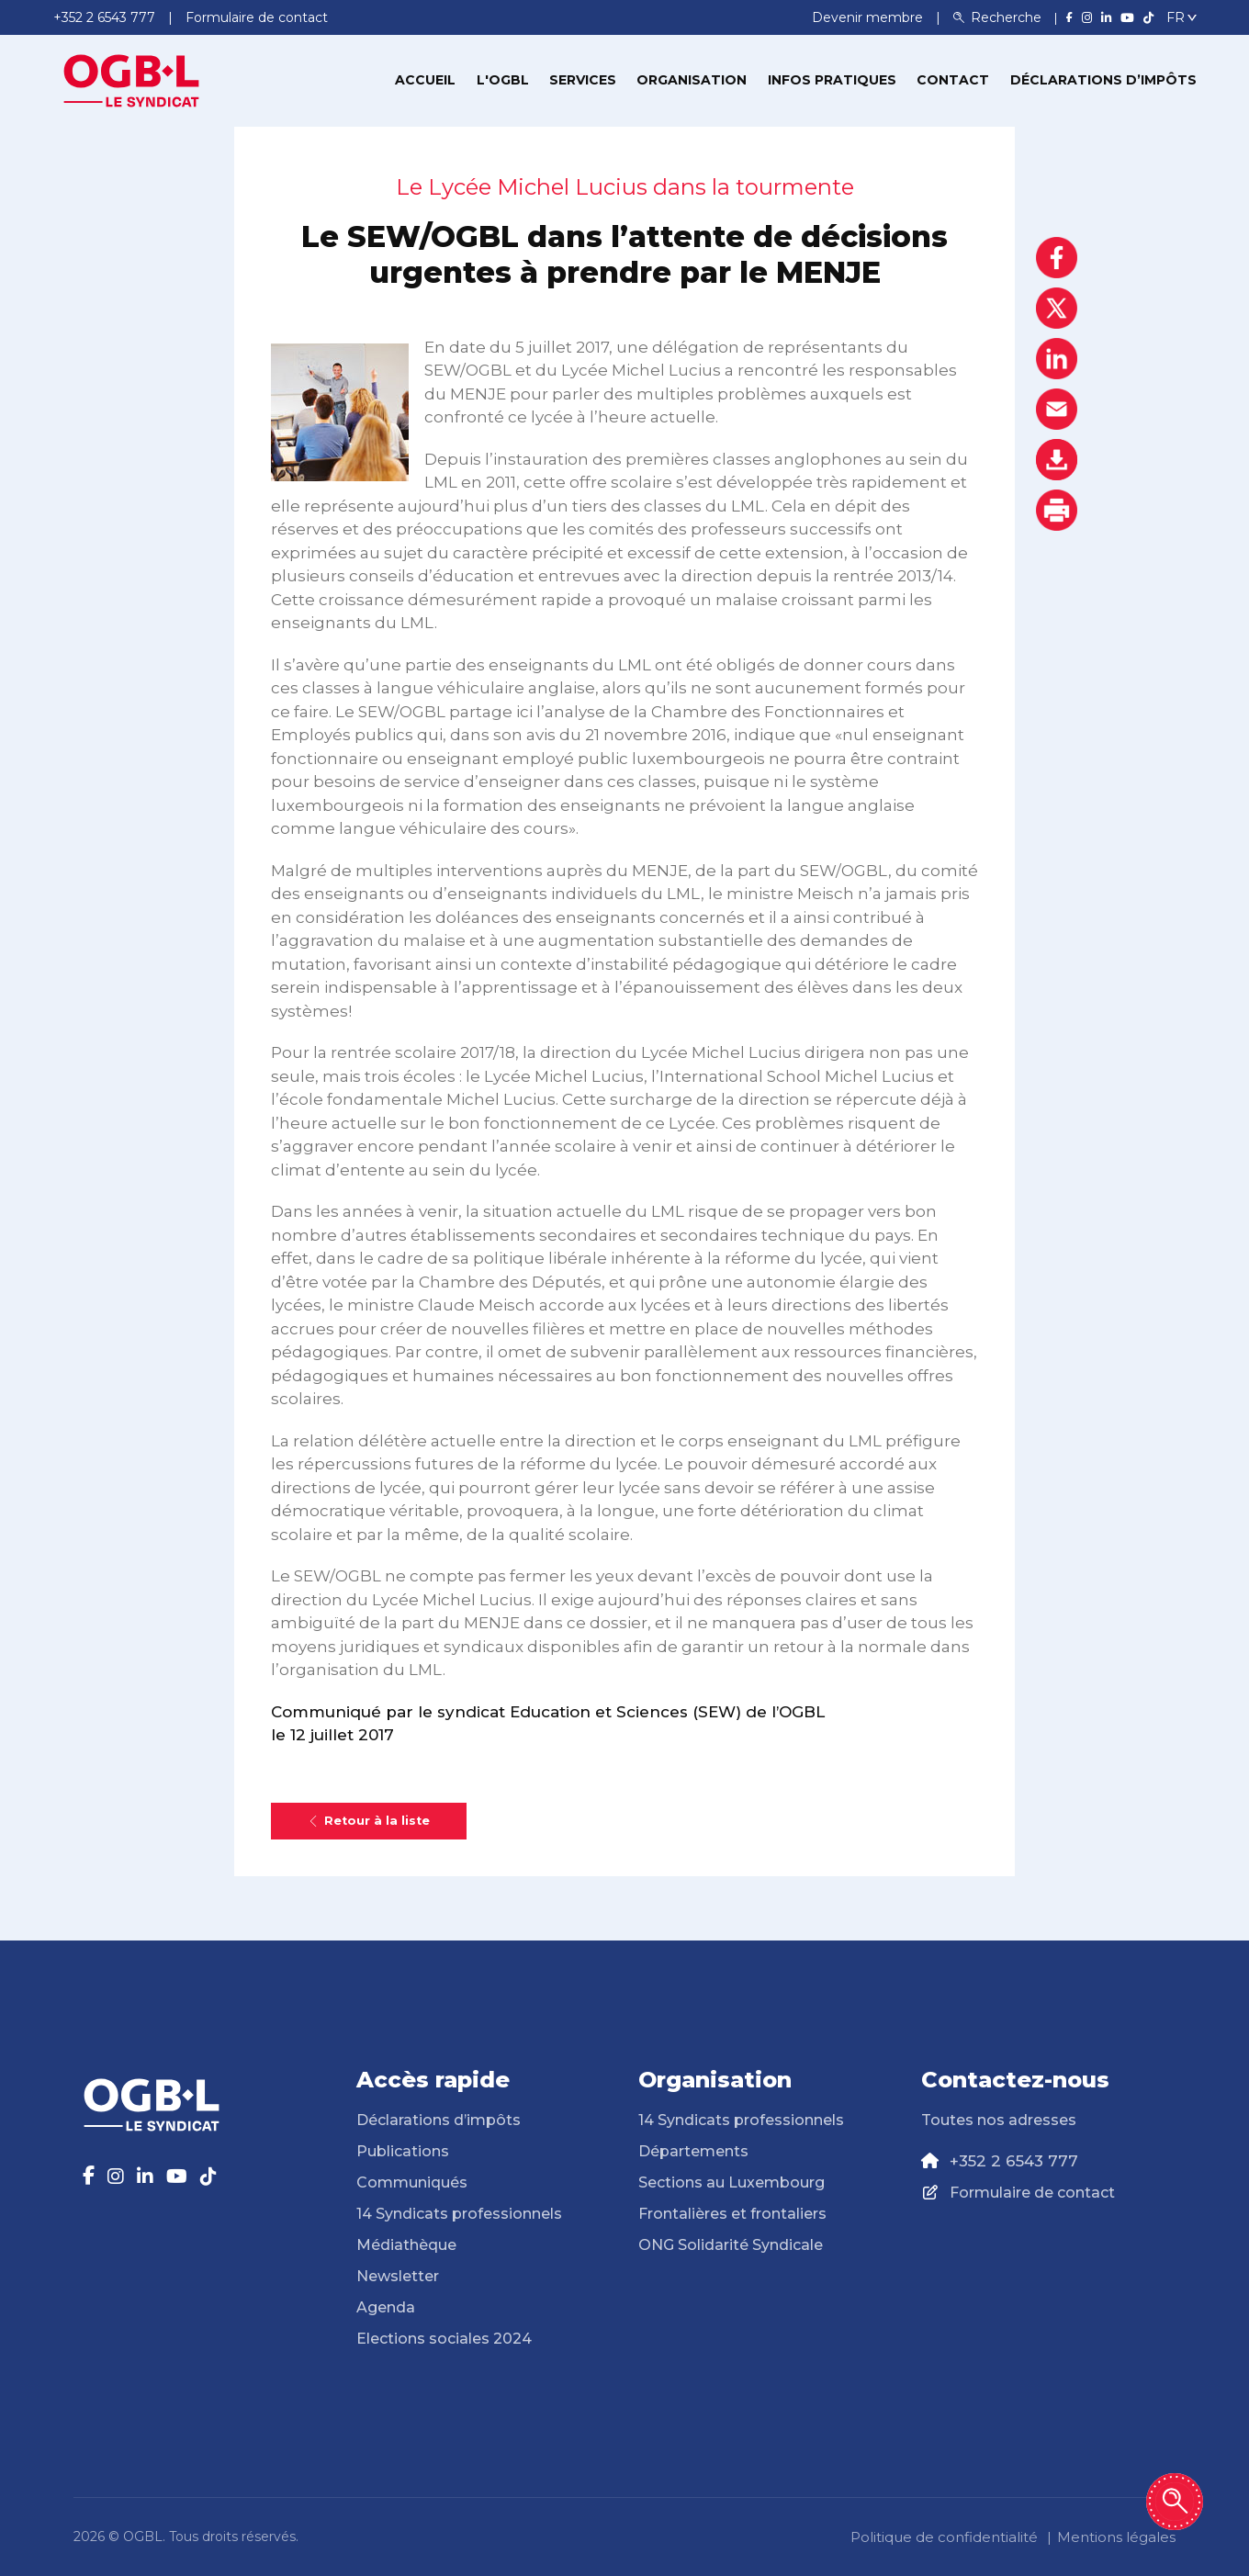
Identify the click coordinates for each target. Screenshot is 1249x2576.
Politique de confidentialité (944, 2537)
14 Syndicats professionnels (459, 2213)
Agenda (385, 2307)
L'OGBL (503, 80)
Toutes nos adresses (998, 2120)
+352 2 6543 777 (1014, 2161)
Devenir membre (869, 17)
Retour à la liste (369, 1821)
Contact (953, 80)
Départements (693, 2151)
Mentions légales (1116, 2537)
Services (582, 80)
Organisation (691, 80)
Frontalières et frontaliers (732, 2213)
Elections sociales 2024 (444, 2338)
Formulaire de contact (1032, 2192)
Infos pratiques (832, 80)
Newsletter (397, 2276)
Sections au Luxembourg (731, 2182)
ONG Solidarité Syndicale (730, 2245)
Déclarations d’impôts (1103, 80)
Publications (402, 2151)
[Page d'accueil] (131, 79)
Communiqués (411, 2182)
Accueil (425, 80)
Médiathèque (406, 2245)
